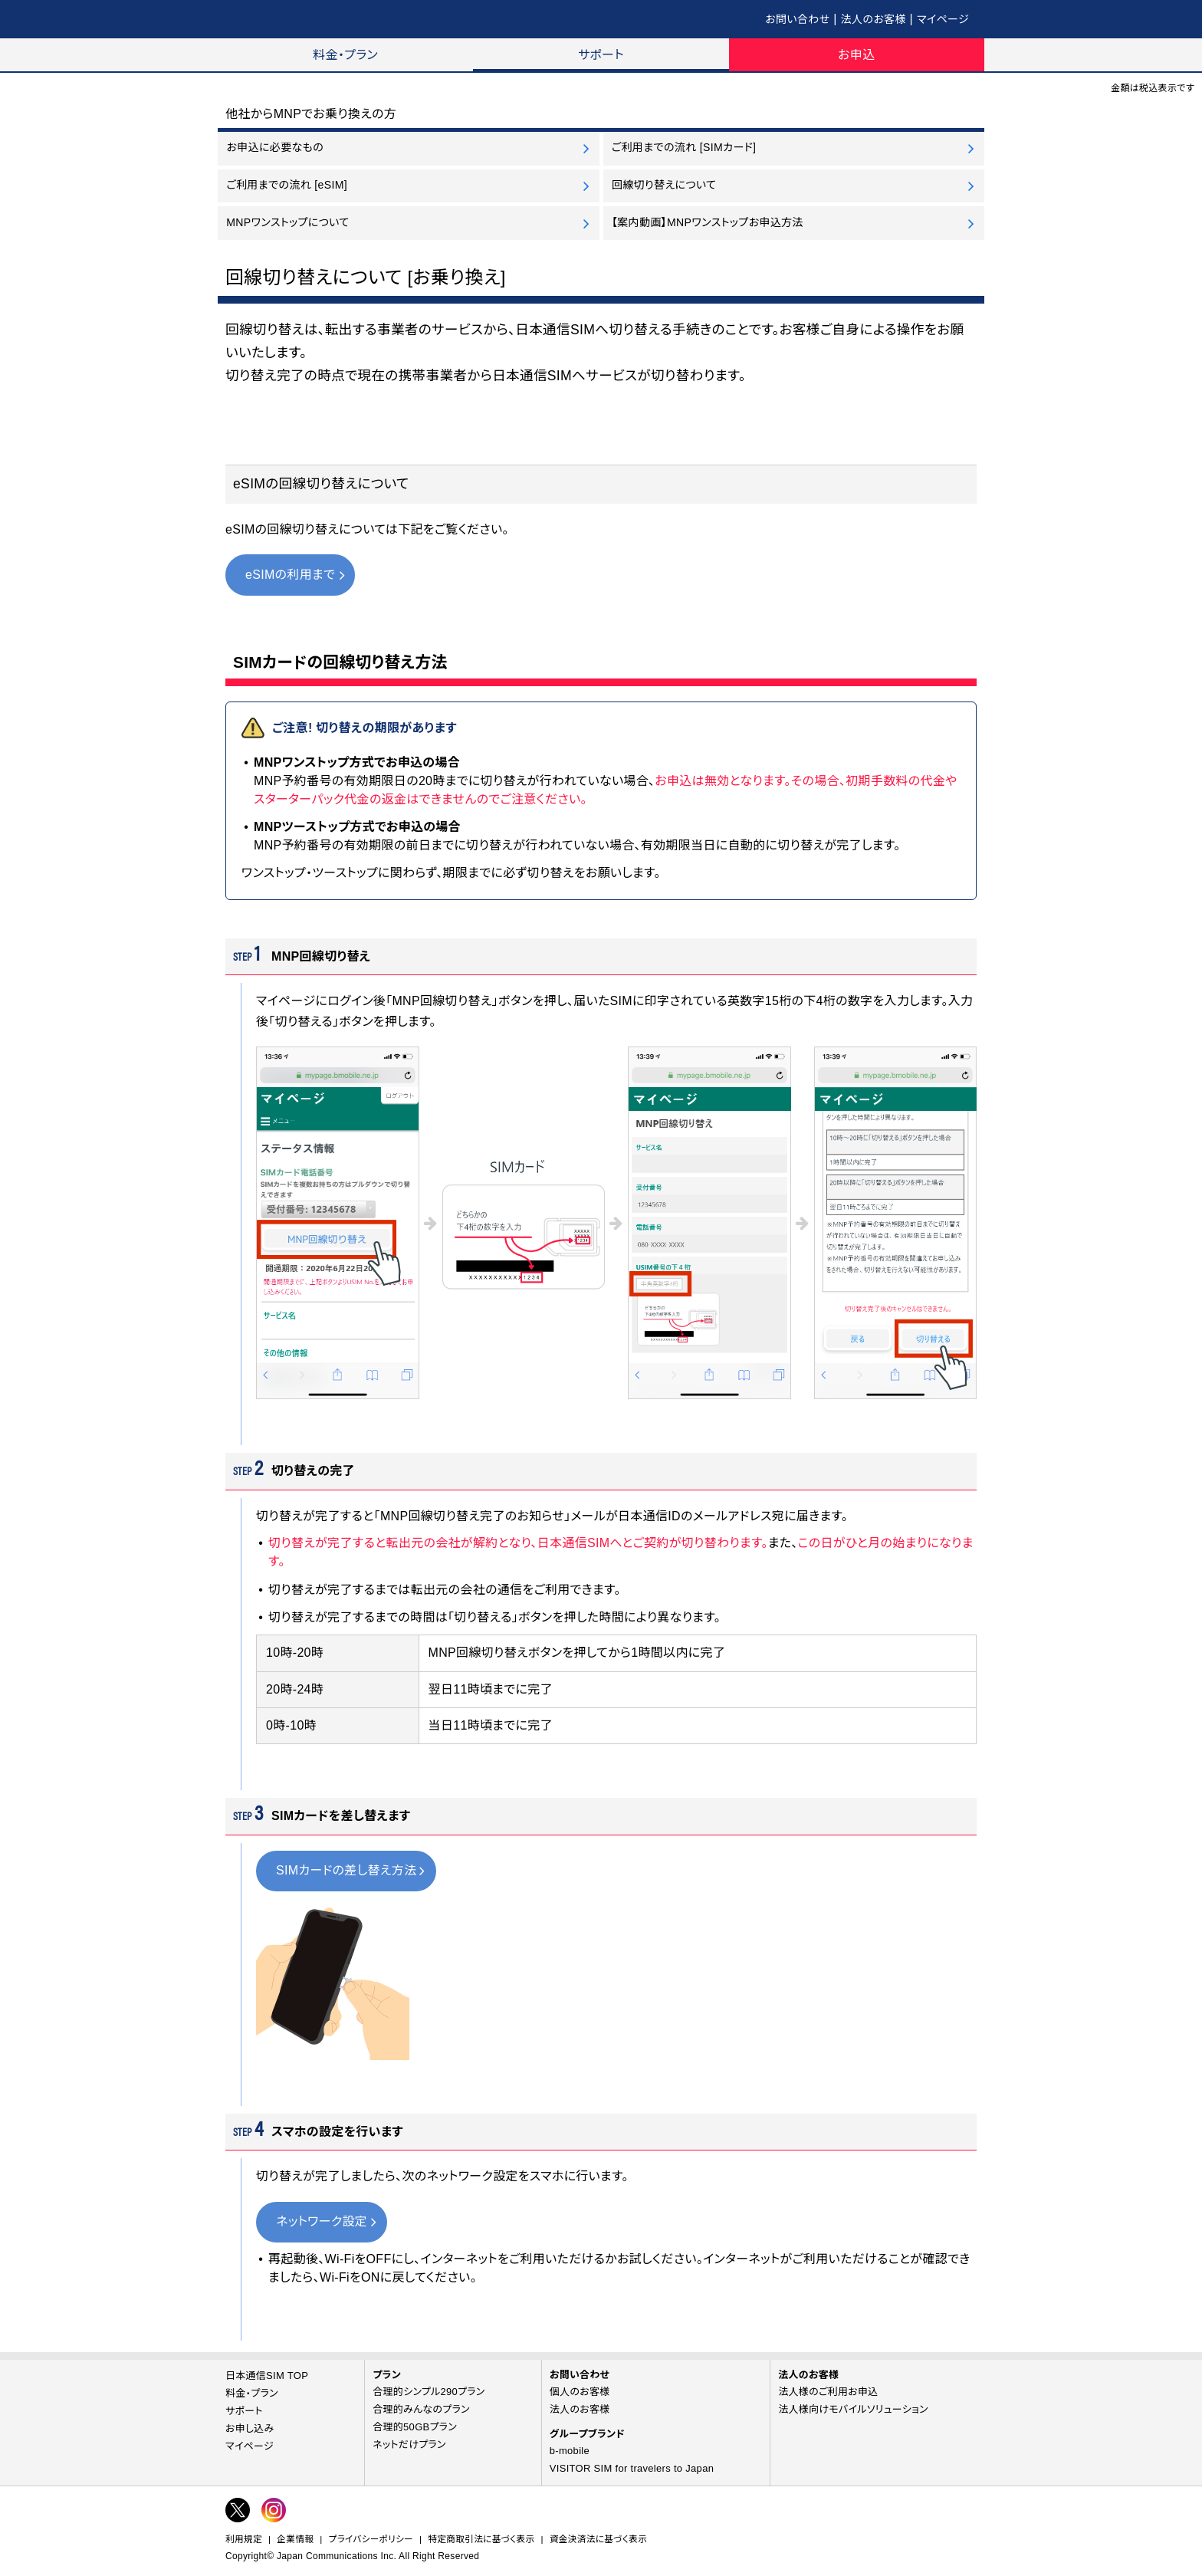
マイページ (943, 19)
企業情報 (295, 2539)
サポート (601, 54)
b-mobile (570, 2450)
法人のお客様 (873, 19)
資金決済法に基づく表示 (598, 2539)
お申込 (856, 54)
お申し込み (249, 2428)
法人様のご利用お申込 (828, 2391)
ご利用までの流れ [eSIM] (286, 185)
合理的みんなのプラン (421, 2409)
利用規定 (243, 2539)
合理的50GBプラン (415, 2427)
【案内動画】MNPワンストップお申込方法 (707, 222)
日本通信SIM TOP (266, 2375)
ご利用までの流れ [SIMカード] (684, 147)
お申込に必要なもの (274, 147)
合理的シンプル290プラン (428, 2391)
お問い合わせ (797, 19)
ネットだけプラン (409, 2444)
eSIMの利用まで (290, 574)
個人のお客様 (580, 2391)
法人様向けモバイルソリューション (853, 2409)
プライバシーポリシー (371, 2539)
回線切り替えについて (664, 185)
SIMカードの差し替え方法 (346, 1870)
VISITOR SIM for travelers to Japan (632, 2468)
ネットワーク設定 (321, 2221)
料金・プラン (345, 54)
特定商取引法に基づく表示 (481, 2539)
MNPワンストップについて (287, 222)
